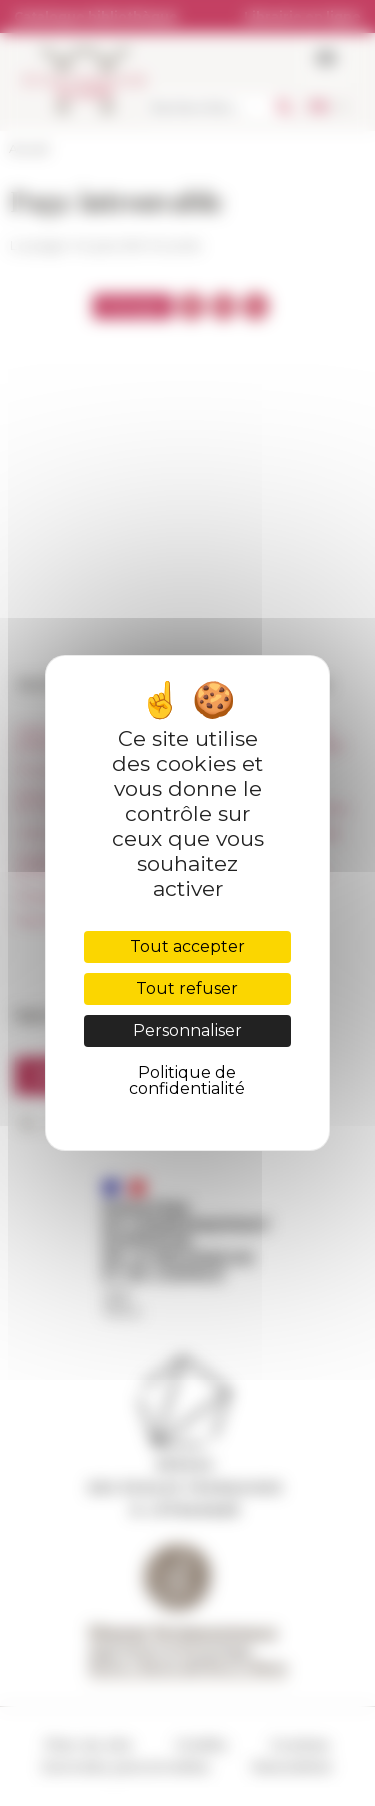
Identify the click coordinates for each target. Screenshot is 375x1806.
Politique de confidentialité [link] (187, 1080)
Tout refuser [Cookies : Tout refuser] (187, 988)
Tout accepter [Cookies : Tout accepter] (187, 946)
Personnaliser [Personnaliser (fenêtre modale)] (187, 1030)
